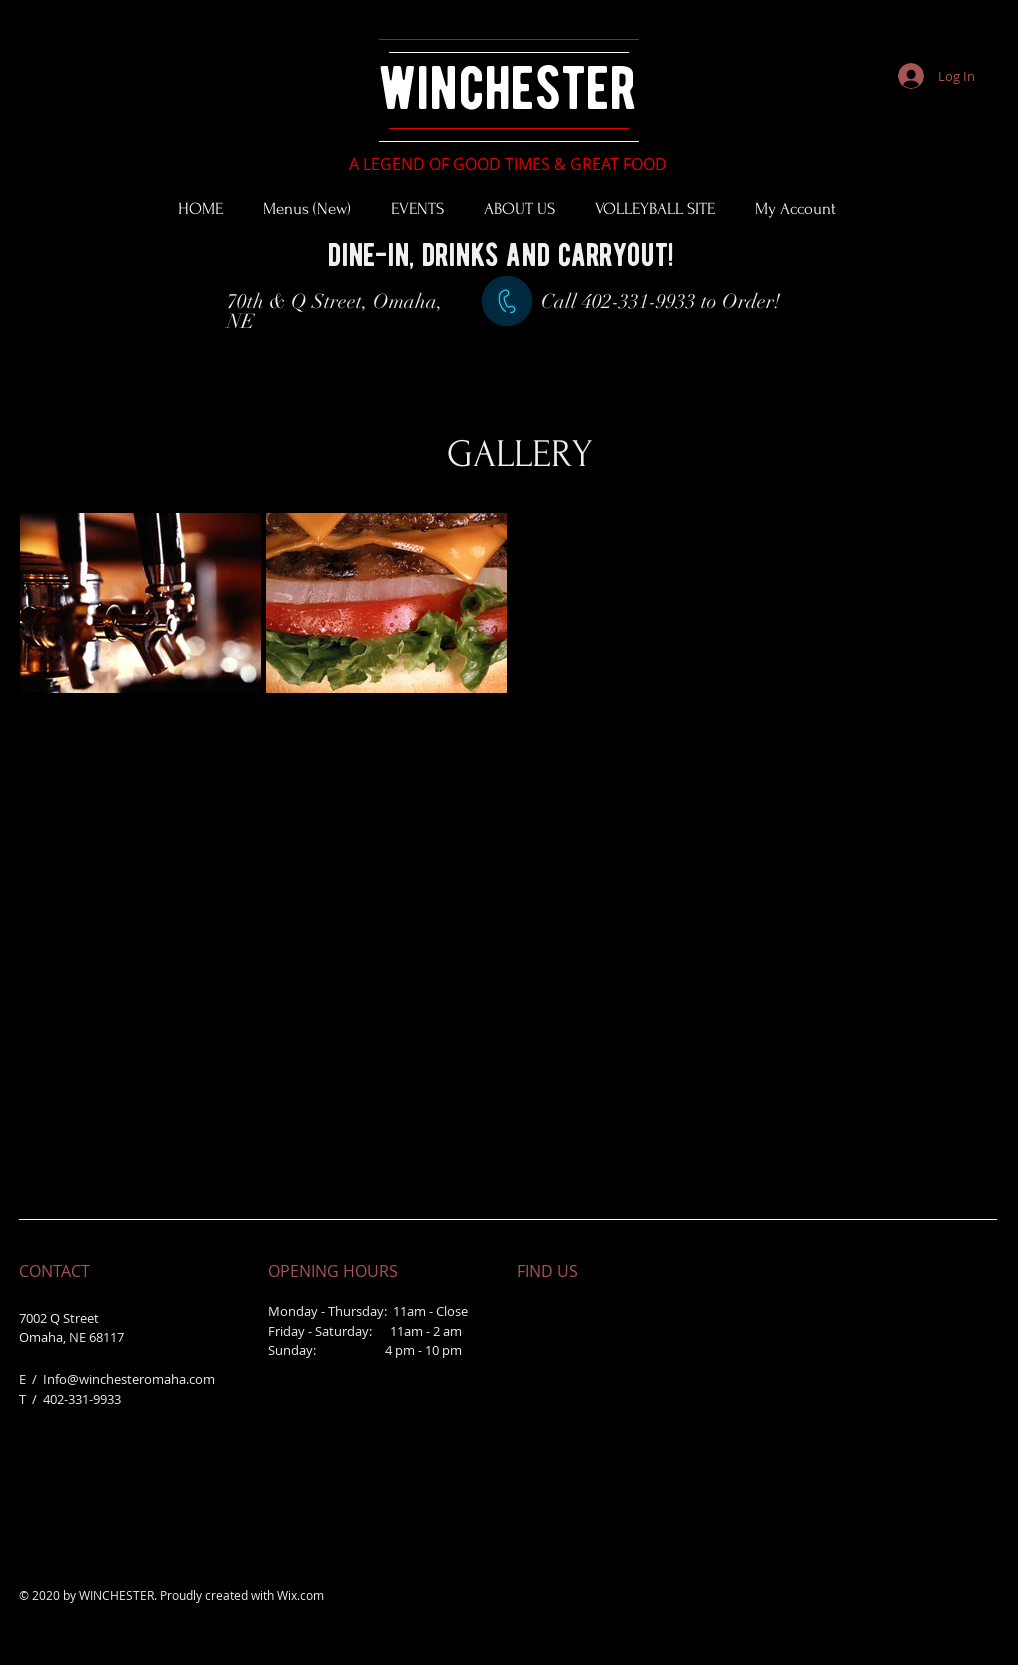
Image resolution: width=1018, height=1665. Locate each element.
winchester (507, 87)
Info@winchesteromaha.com (129, 1379)
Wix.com (300, 1595)
